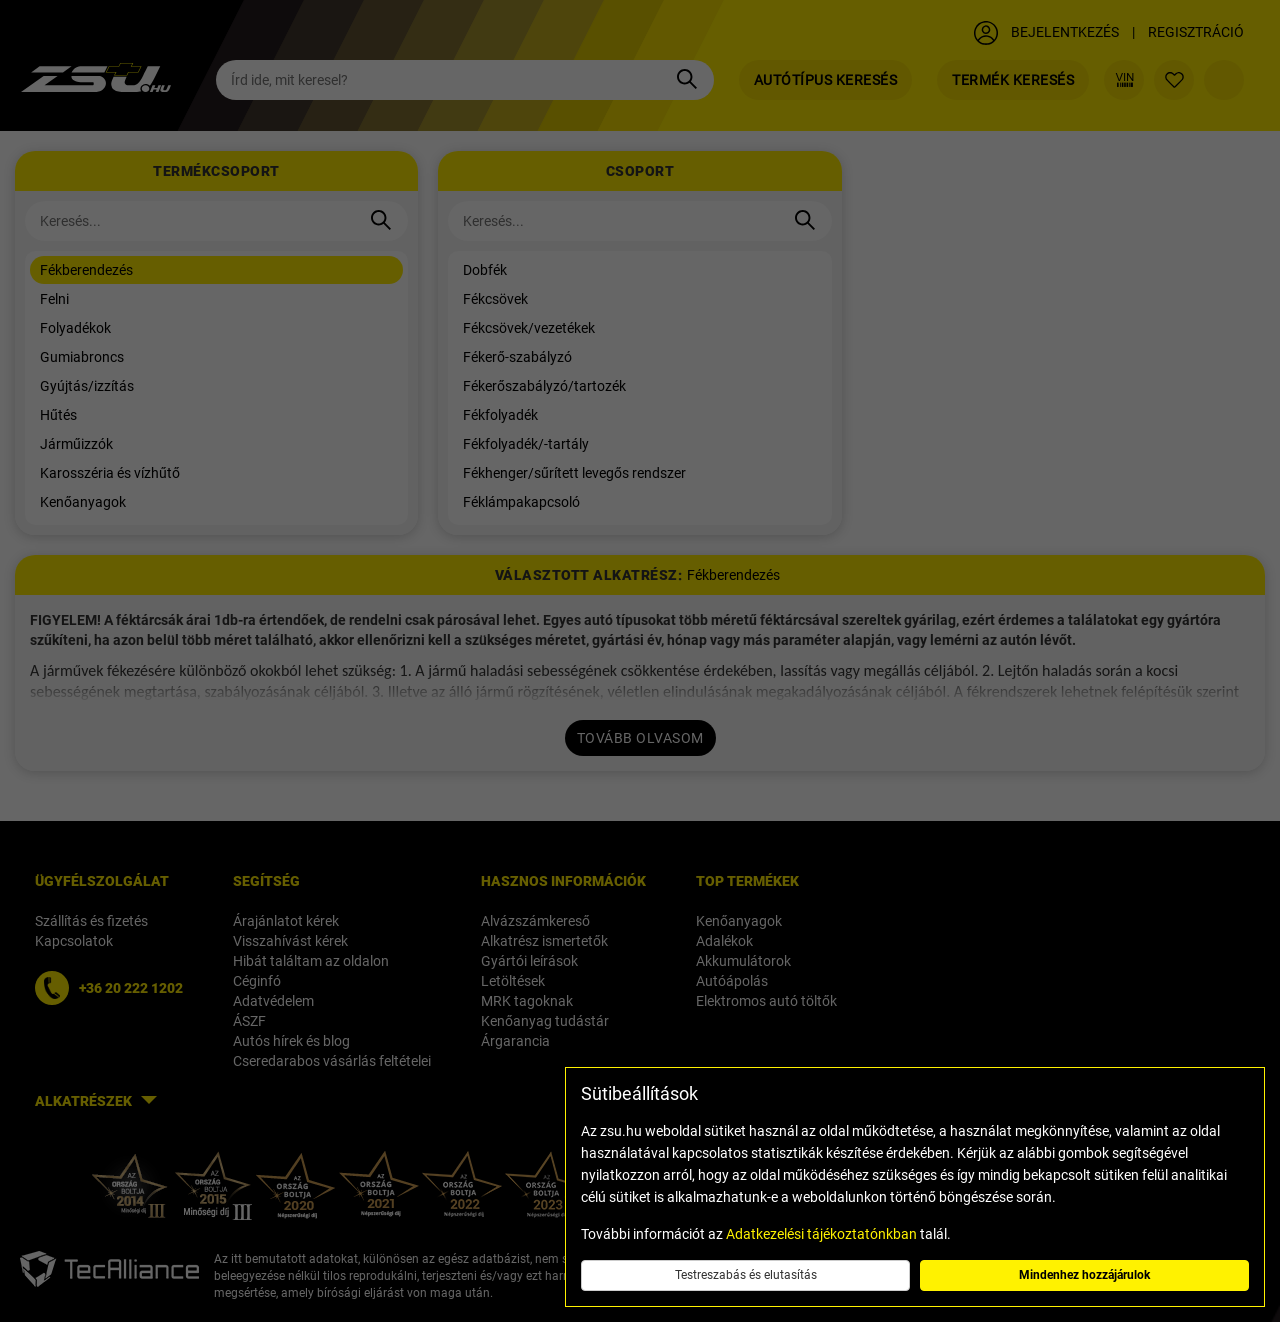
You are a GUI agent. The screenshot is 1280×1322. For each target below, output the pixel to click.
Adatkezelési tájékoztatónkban (821, 1234)
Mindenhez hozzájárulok (1084, 1275)
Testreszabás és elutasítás (746, 1275)
